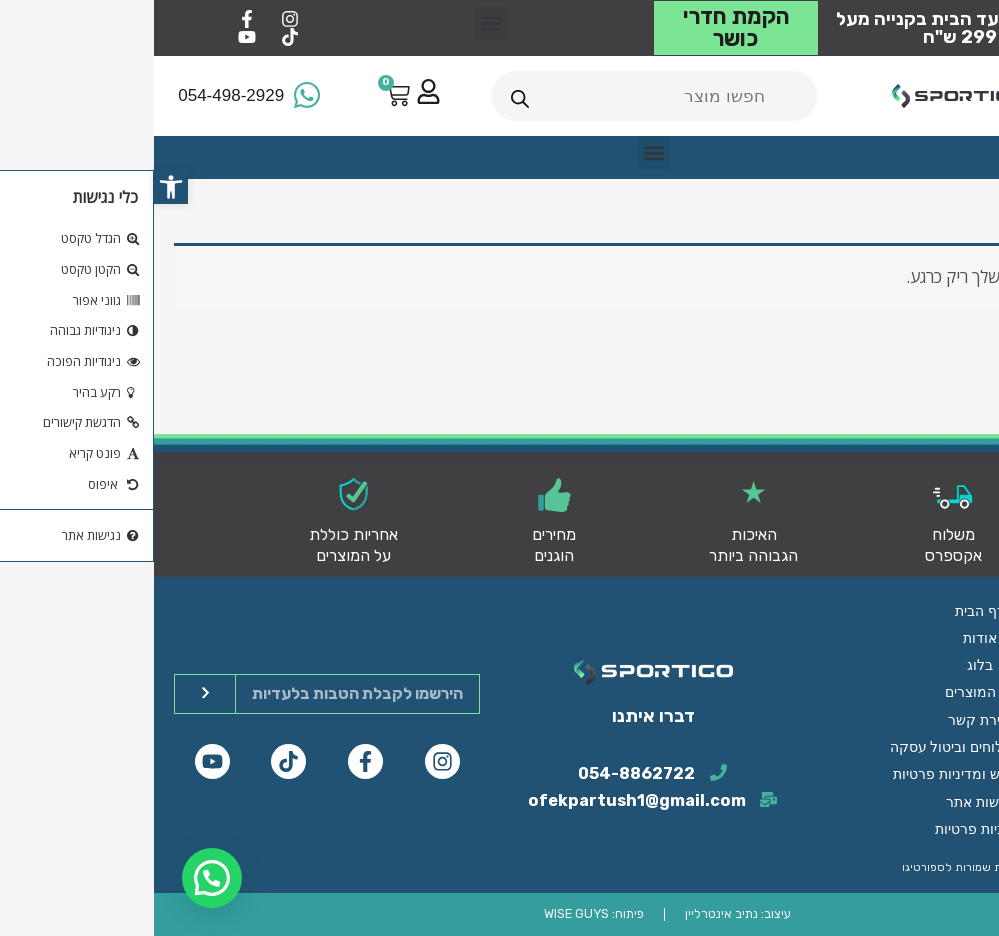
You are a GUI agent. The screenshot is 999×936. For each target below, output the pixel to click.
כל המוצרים (826, 711)
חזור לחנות (919, 356)
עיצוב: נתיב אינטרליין (583, 915)
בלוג (826, 687)
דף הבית (826, 639)
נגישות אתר (826, 807)
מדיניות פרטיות (825, 831)
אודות (826, 663)
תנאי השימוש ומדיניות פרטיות (826, 783)
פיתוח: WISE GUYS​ (441, 915)
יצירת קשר (825, 735)
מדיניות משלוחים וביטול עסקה (826, 759)
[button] (17, 187)
